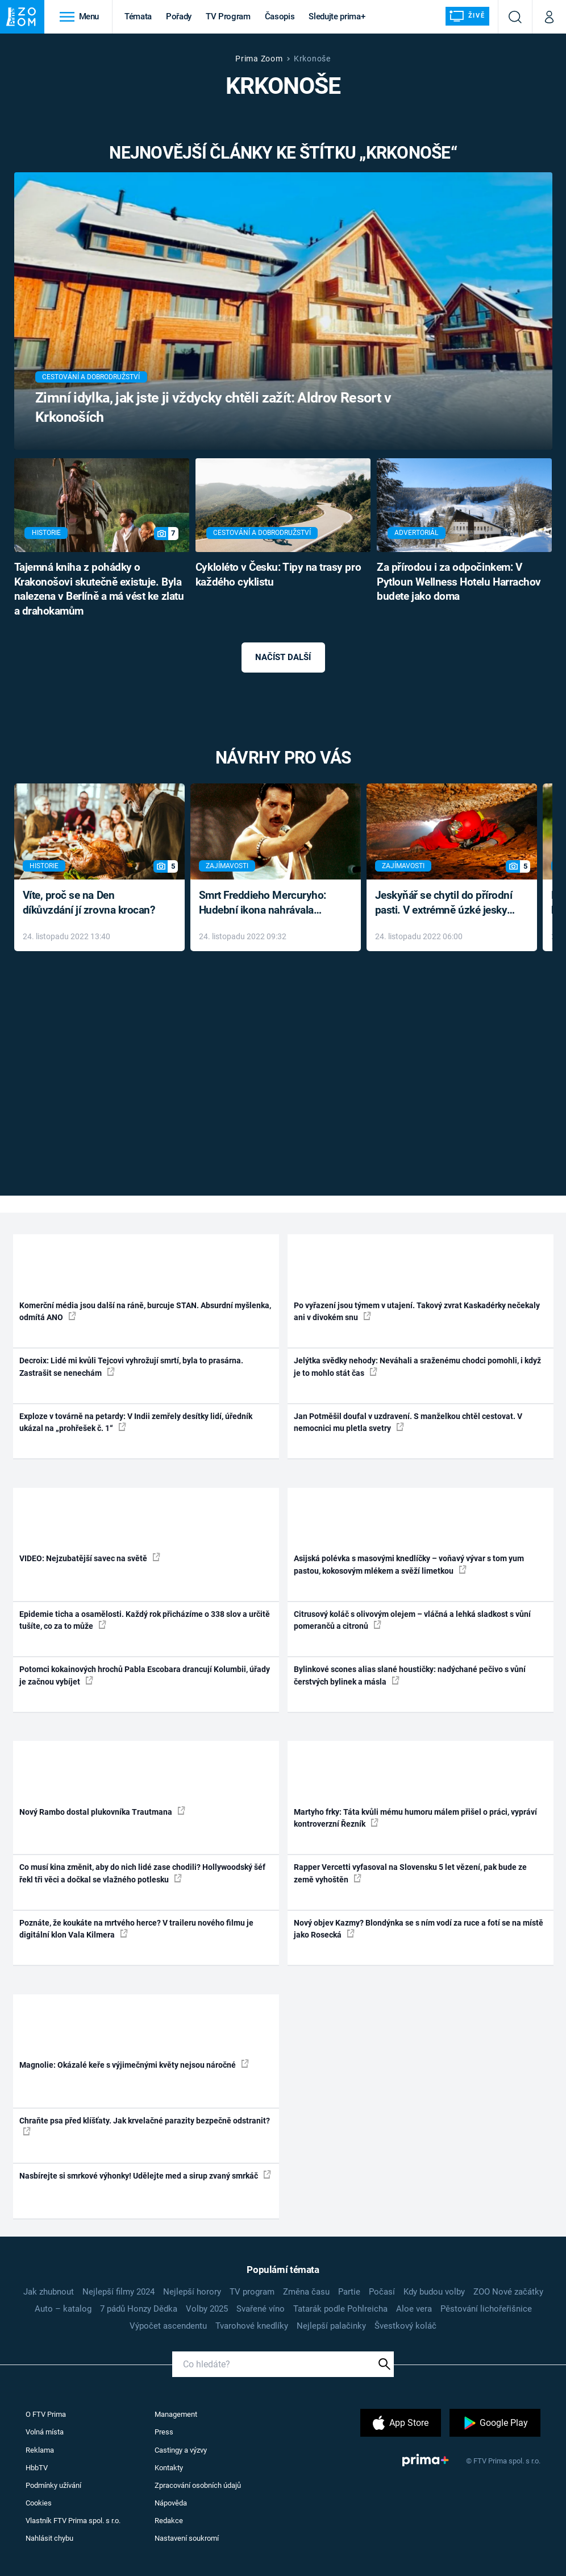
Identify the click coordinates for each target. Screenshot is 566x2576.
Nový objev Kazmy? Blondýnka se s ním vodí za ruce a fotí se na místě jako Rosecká (418, 1928)
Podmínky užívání (53, 2485)
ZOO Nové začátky (508, 2292)
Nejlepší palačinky (331, 2326)
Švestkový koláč (405, 2326)
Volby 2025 (207, 2309)
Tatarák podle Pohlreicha (340, 2309)
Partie (349, 2292)
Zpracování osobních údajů (198, 2485)
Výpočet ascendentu (168, 2326)
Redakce (169, 2520)
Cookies (39, 2503)
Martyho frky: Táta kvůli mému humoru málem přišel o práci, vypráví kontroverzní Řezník (415, 1817)
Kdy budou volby (434, 2292)
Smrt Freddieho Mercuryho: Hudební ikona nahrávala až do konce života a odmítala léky (267, 903)
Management (176, 2414)
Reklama (40, 2450)
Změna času (306, 2292)
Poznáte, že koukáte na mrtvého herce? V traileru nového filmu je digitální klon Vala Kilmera (136, 1928)
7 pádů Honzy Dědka (138, 2309)
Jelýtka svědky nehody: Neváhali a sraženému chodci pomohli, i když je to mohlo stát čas (417, 1366)
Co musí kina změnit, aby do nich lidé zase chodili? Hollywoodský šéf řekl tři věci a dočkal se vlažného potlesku (142, 1873)
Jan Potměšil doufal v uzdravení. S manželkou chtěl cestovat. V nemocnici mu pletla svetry (408, 1422)
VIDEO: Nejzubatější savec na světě (89, 1558)
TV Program (228, 16)
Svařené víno (260, 2309)
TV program (252, 2292)
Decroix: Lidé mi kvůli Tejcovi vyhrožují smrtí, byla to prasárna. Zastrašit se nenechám (131, 1366)
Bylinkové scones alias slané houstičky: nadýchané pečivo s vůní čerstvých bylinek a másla (410, 1675)
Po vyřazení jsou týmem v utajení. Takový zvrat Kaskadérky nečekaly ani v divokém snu (417, 1311)
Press (164, 2432)
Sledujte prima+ (337, 16)
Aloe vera (414, 2309)
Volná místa (45, 2432)
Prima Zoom (258, 58)
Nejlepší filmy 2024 (118, 2292)
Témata (138, 16)
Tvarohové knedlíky (251, 2326)
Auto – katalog (63, 2309)
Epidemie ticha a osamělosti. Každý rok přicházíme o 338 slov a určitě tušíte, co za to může (144, 1620)
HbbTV (37, 2467)
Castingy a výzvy (181, 2450)
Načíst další (283, 657)
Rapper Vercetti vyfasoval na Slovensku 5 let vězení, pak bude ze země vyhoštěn (410, 1873)
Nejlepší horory (192, 2292)
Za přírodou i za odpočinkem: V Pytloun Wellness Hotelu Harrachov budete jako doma (459, 582)
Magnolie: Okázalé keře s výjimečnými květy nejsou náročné (134, 2064)
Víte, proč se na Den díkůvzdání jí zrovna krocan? (89, 902)
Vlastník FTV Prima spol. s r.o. (73, 2520)
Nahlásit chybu (49, 2538)
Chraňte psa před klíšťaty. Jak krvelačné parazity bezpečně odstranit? (144, 2125)
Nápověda (171, 2503)
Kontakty (169, 2467)
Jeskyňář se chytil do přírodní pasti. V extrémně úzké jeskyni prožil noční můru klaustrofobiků (445, 903)
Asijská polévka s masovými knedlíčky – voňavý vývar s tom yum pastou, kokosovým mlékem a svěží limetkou (409, 1564)
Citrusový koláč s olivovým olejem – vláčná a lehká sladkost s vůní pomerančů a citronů (412, 1620)
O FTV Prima (46, 2414)
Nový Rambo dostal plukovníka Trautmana (102, 1811)
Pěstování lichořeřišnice (486, 2309)
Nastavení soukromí (187, 2538)
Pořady (179, 16)
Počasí (382, 2292)
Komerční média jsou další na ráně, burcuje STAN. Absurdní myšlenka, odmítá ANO (145, 1311)
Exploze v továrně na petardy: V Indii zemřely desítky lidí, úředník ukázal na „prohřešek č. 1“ (135, 1422)
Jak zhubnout (48, 2292)
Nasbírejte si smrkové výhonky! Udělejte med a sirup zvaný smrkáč (145, 2175)
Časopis (280, 16)
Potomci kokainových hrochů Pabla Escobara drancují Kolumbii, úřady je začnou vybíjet (144, 1675)
